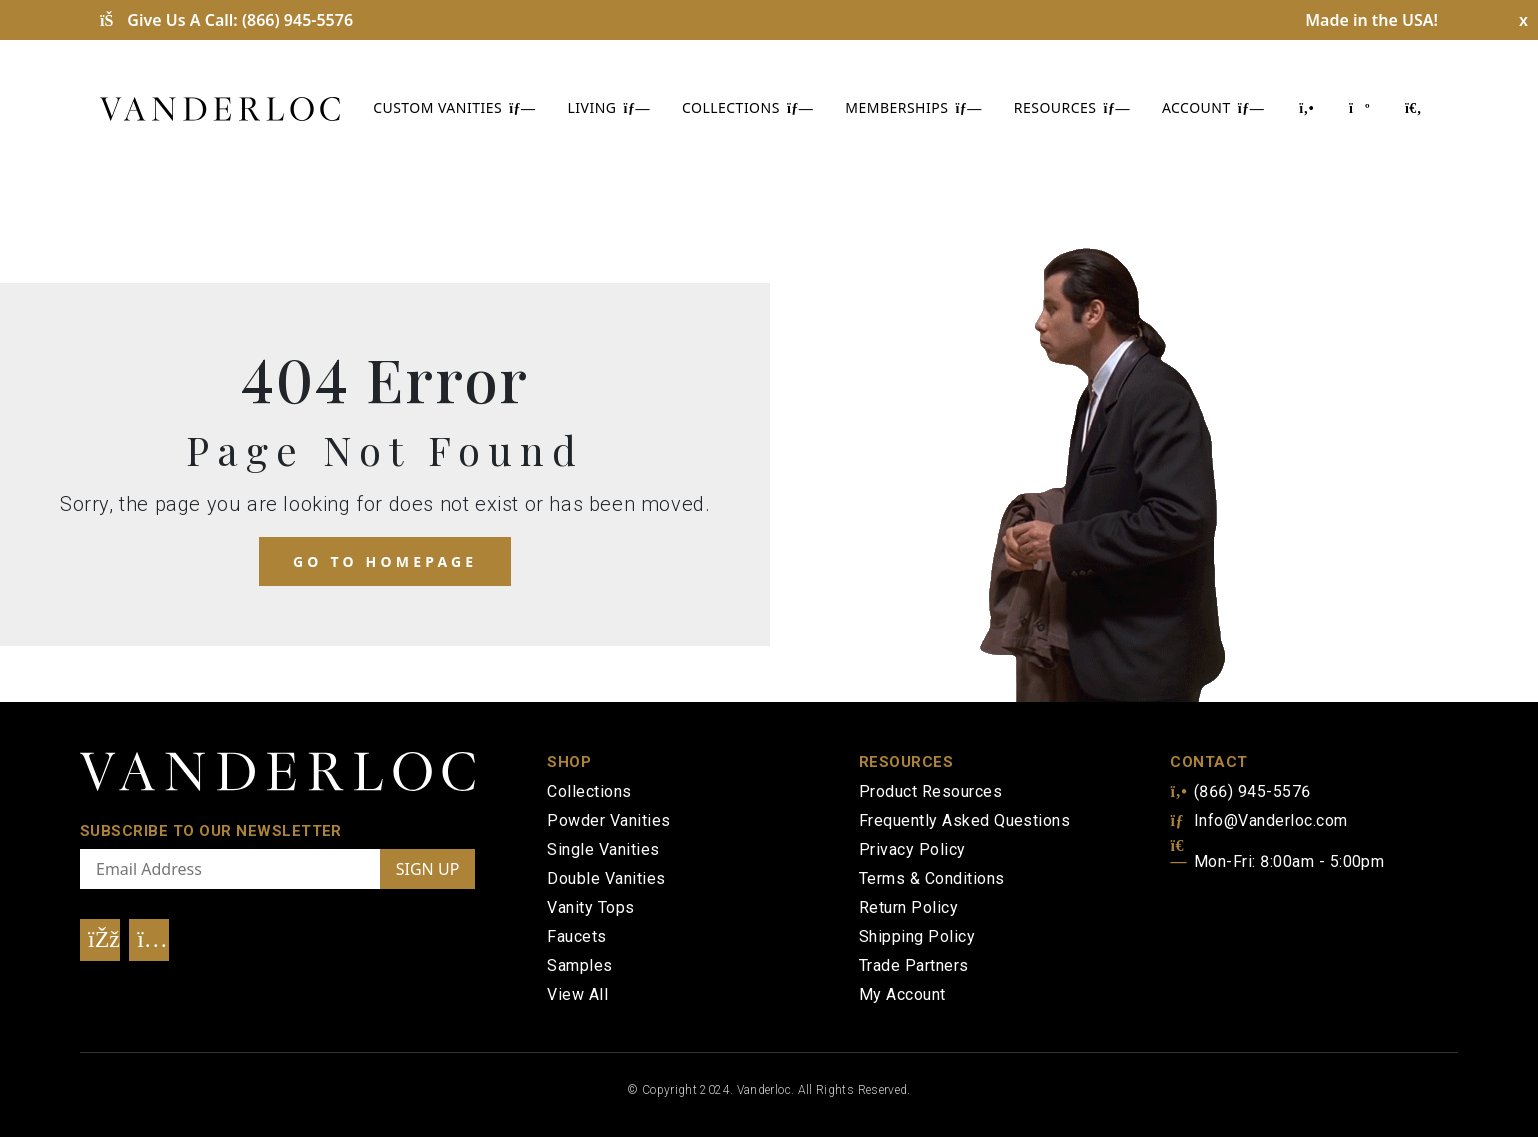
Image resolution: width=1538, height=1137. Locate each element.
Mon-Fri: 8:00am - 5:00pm (1277, 861)
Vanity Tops (590, 907)
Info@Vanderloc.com (1258, 820)
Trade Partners (914, 965)
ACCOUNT (1213, 107)
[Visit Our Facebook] (100, 940)
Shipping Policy (917, 936)
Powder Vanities (608, 820)
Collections (589, 791)
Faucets (576, 936)
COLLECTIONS (747, 107)
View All (577, 994)
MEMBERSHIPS (913, 107)
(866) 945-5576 (1240, 791)
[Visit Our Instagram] (149, 940)
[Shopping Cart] (1358, 107)
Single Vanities (603, 849)
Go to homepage (385, 561)
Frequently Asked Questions (964, 820)
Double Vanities (606, 878)
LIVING (609, 107)
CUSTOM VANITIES (454, 107)
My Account (902, 994)
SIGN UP (428, 869)
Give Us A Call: (226, 20)
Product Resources (930, 791)
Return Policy (908, 907)
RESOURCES (1072, 107)
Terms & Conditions (932, 878)
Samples (579, 965)
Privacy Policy (912, 849)
